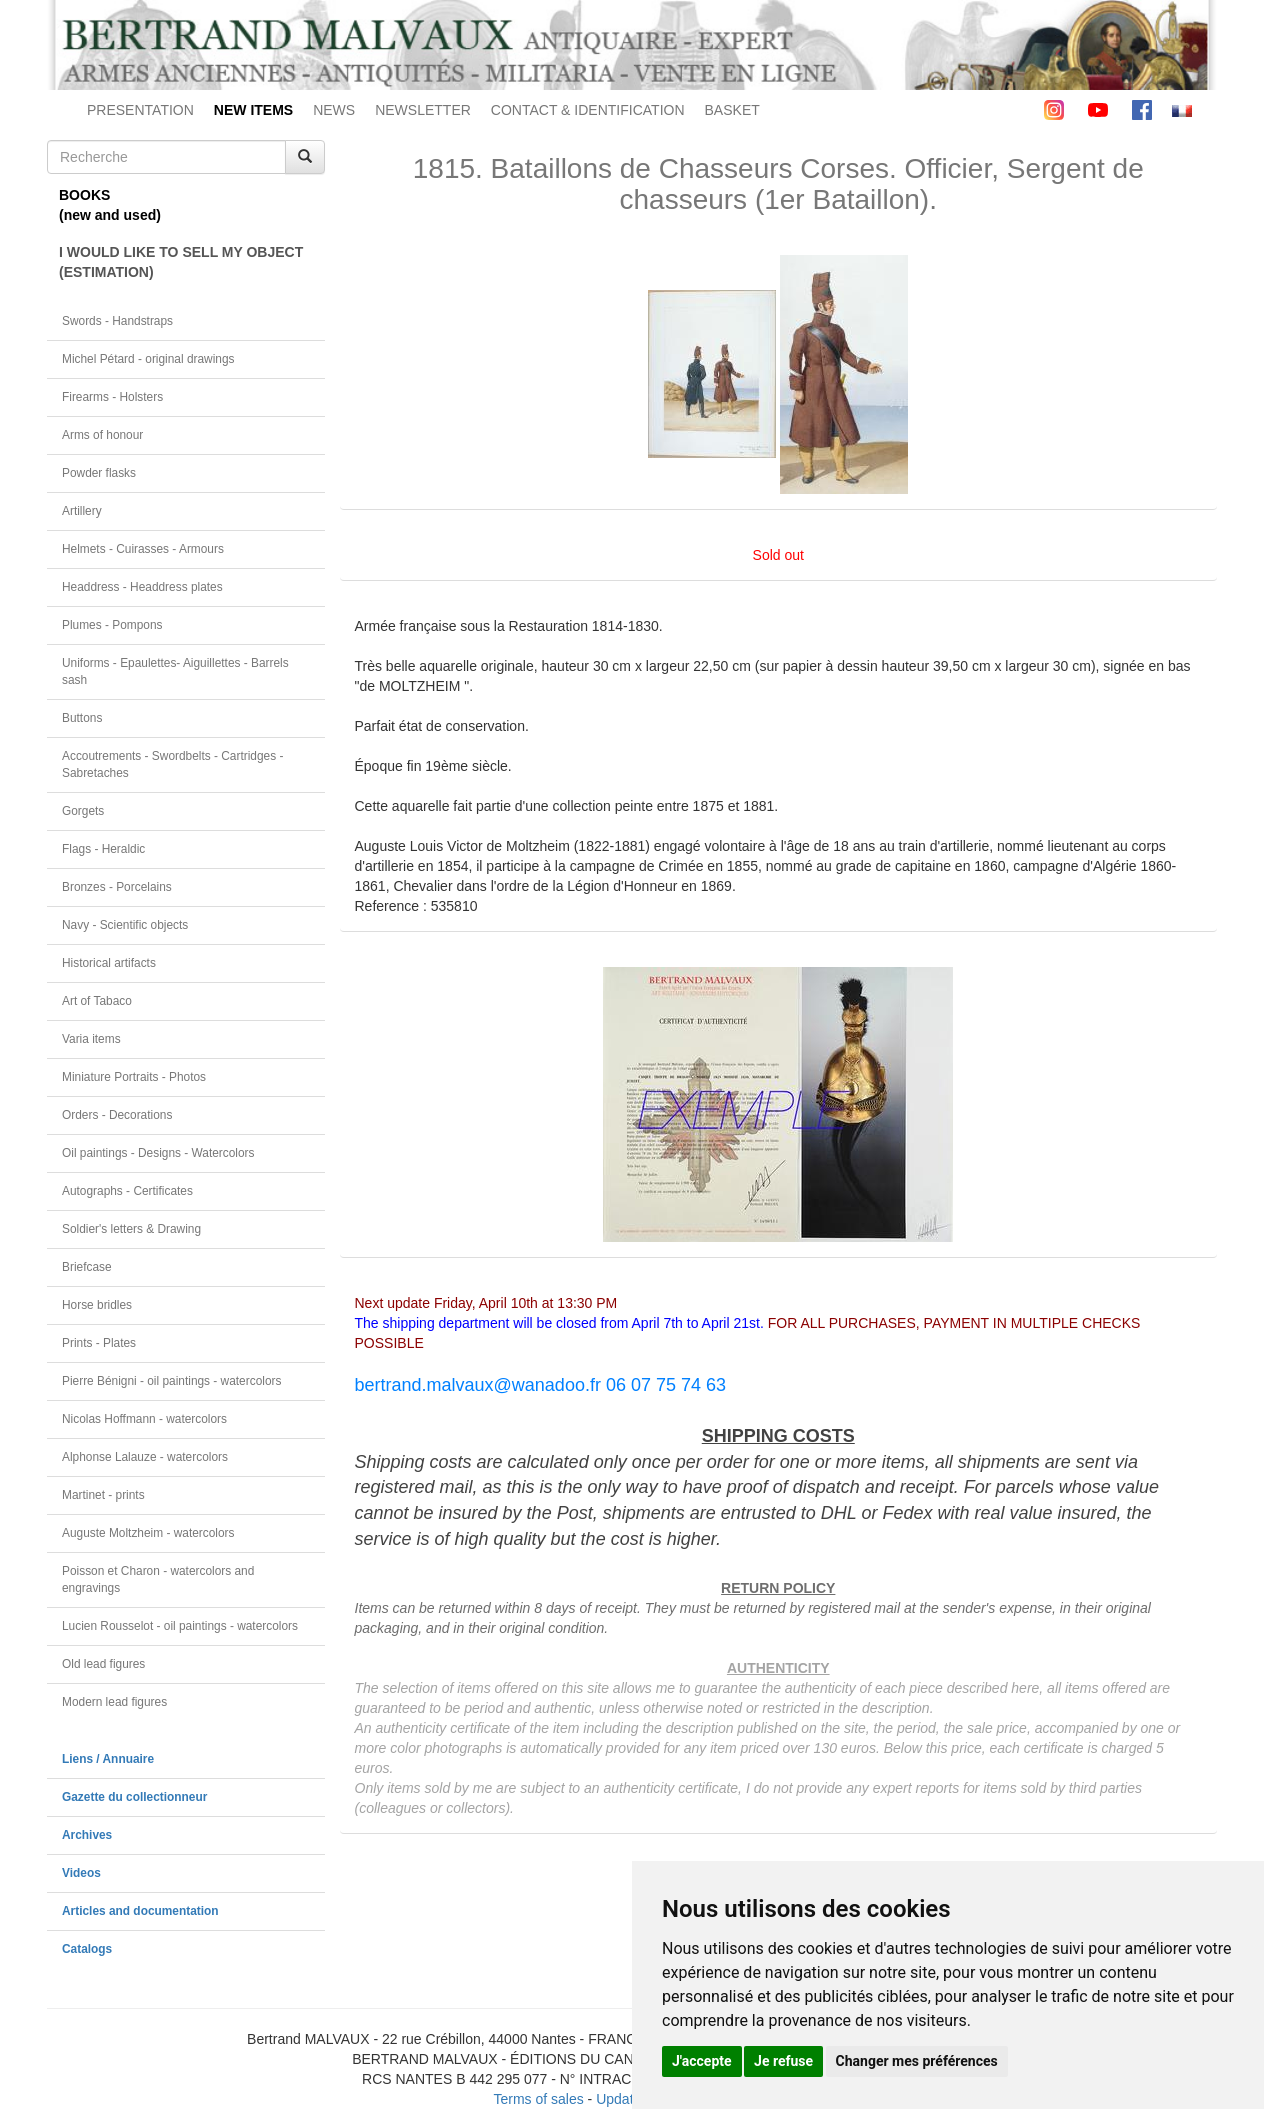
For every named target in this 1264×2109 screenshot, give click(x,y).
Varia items (91, 1039)
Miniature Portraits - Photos (134, 1077)
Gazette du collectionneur (134, 1797)
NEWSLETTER (423, 110)
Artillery (82, 511)
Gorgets (83, 811)
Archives (87, 1835)
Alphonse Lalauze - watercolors (145, 1457)
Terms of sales (538, 2099)
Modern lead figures (114, 1702)
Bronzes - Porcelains (117, 887)
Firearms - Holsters (112, 397)
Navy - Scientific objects (125, 925)
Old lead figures (103, 1664)
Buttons (82, 718)
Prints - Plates (99, 1343)
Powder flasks (99, 473)
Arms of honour (102, 435)
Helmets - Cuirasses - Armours (143, 549)
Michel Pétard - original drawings (148, 359)
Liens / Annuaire (108, 1759)
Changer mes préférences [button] (917, 2061)
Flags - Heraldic (103, 849)
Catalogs (87, 1949)
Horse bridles (97, 1305)
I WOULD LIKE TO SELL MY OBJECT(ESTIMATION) (181, 262)
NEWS (334, 110)
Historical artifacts (109, 963)
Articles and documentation (140, 1911)
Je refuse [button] (783, 2061)
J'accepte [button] (702, 2061)
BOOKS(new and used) (110, 205)
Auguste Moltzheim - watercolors (148, 1533)
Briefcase (87, 1267)
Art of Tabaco (97, 1001)
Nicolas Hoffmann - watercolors (144, 1419)
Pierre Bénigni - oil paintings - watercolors (171, 1381)
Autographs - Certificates (127, 1191)
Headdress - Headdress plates (142, 587)
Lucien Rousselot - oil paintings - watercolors (180, 1626)
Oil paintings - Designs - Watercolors (158, 1153)
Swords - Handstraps (117, 321)
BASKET (732, 110)
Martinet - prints (103, 1495)
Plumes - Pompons (112, 625)
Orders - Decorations (117, 1115)
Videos (81, 1873)
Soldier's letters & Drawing (131, 1229)
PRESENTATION (140, 110)
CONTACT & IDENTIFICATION (588, 110)
